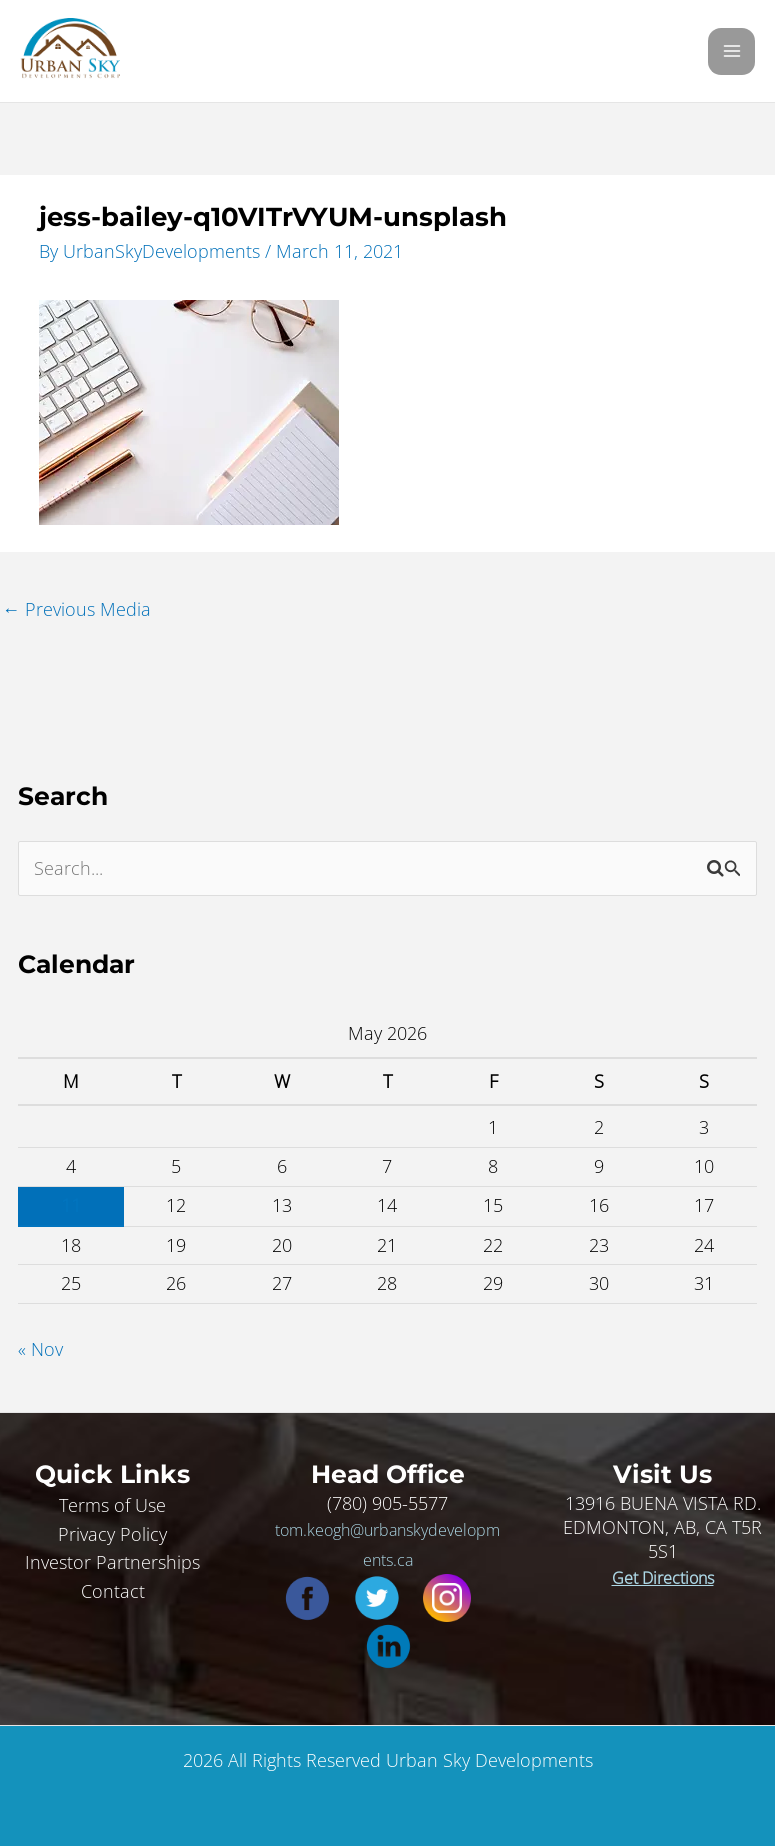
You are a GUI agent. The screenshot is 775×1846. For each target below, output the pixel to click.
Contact (113, 1591)
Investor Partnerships (112, 1562)
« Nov (40, 1349)
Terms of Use (112, 1505)
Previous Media (76, 609)
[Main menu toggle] (731, 51)
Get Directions (663, 1578)
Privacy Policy (112, 1534)
